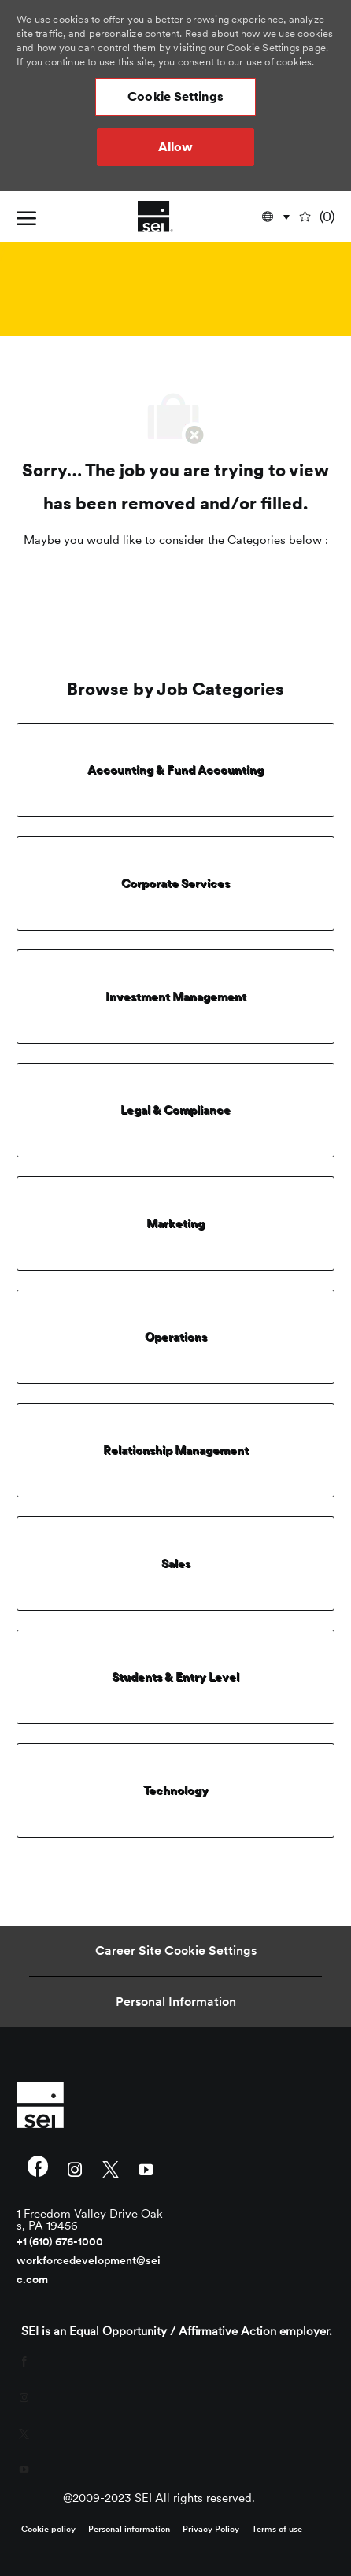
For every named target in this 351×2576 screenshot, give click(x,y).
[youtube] (146, 2168)
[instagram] (75, 2168)
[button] (175, 97)
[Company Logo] (155, 216)
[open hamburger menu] (26, 216)
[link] (91, 2104)
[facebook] (38, 2168)
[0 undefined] (317, 217)
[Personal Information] (176, 2002)
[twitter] (110, 2168)
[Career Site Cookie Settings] (175, 1951)
